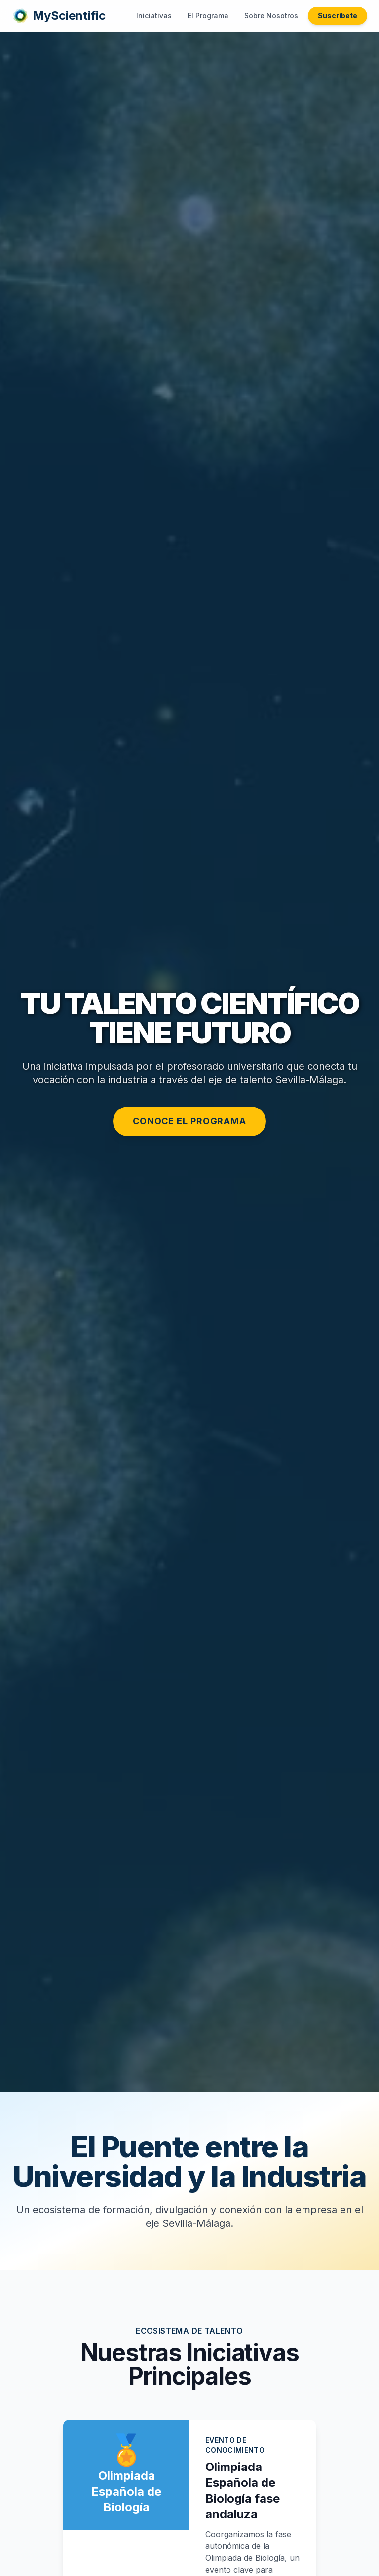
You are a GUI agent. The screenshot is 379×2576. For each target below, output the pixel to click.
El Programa (208, 15)
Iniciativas (154, 15)
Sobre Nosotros (271, 15)
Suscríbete (337, 15)
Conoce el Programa (189, 1121)
